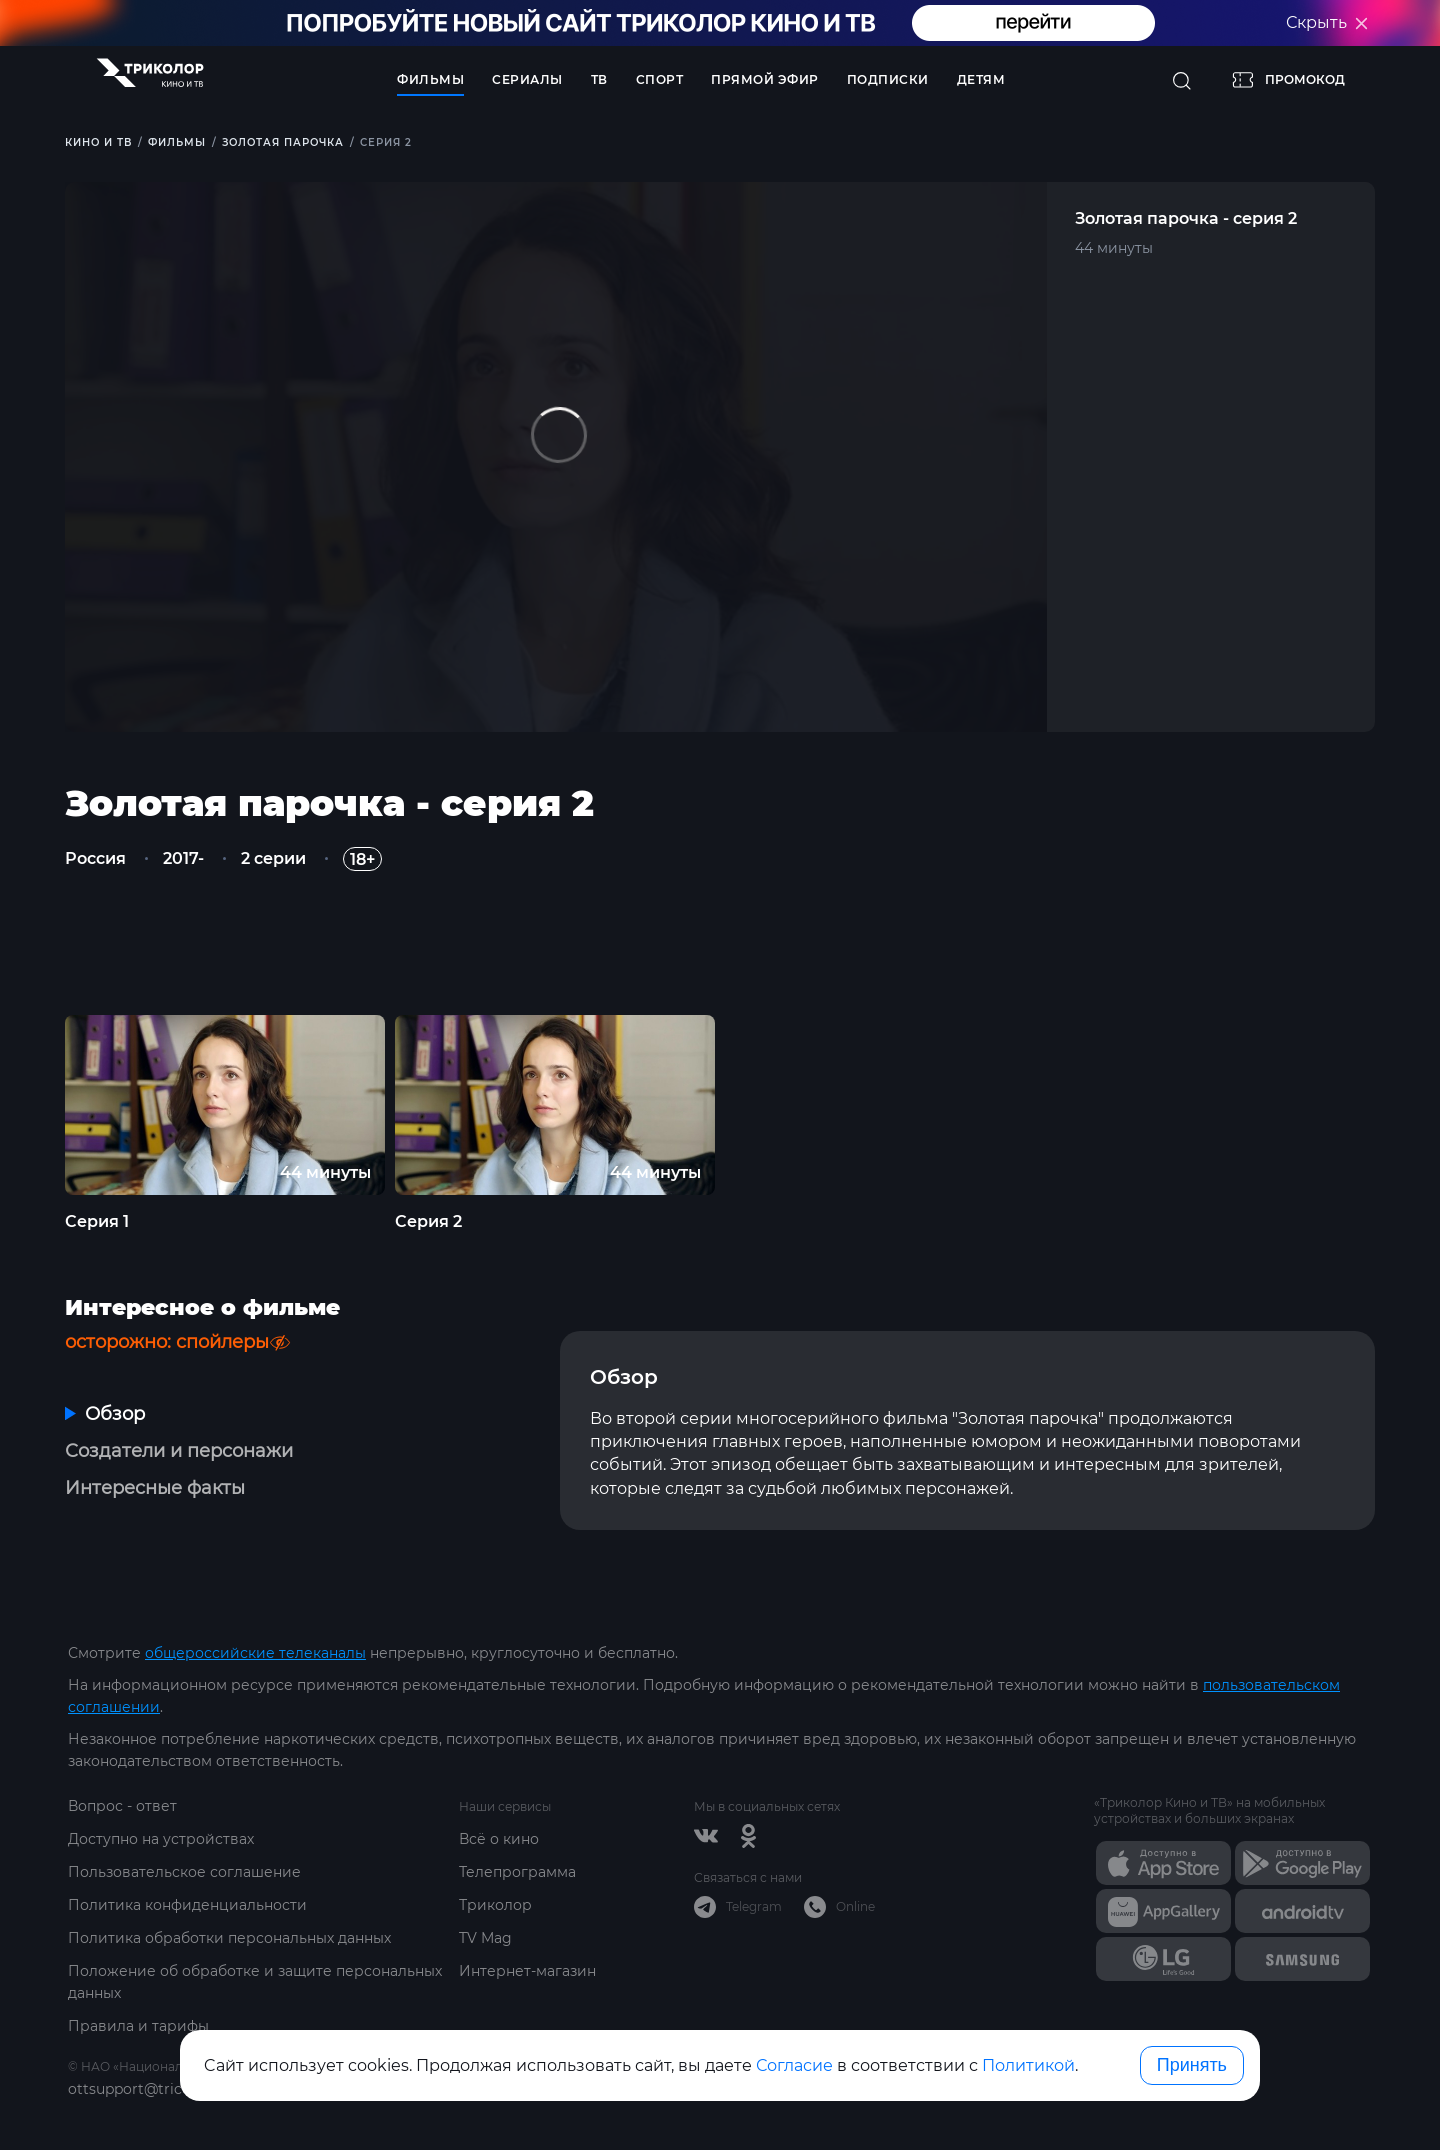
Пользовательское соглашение (184, 1872)
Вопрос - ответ (122, 1806)
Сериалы (527, 79)
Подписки (888, 79)
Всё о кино (499, 1839)
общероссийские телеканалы (255, 1653)
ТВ (599, 79)
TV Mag (485, 1938)
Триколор (495, 1905)
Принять (1192, 2065)
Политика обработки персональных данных (229, 1938)
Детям (981, 79)
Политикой (1028, 2065)
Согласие (794, 2065)
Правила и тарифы (138, 2026)
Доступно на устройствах (161, 1839)
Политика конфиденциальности (187, 1905)
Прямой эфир (765, 79)
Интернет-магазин (527, 1971)
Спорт (660, 79)
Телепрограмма (517, 1872)
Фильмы (430, 79)
